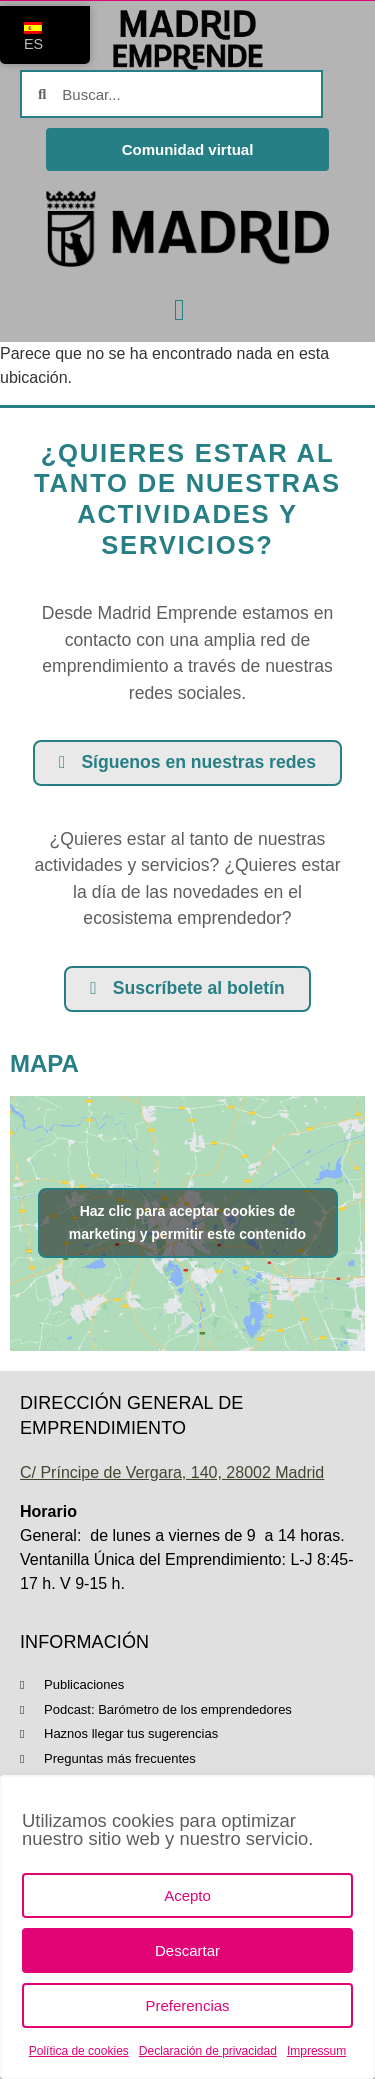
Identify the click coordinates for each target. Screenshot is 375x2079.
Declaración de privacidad (208, 2051)
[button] (180, 309)
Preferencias (187, 2005)
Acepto (187, 1895)
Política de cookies (79, 2051)
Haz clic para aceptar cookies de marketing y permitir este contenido (187, 1222)
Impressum (316, 2051)
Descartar (187, 1950)
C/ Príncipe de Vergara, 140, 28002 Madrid (172, 1472)
